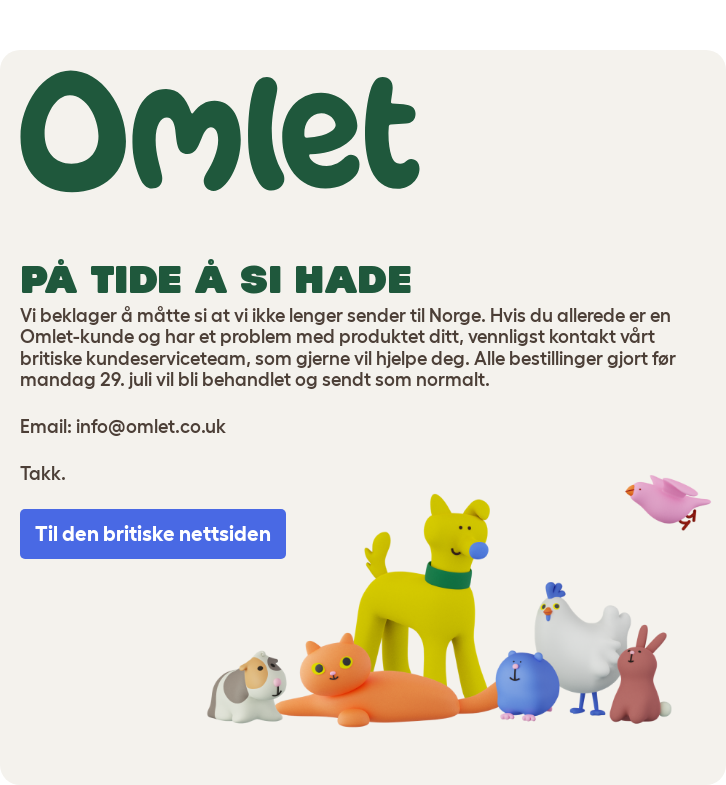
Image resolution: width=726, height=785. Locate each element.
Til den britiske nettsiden (153, 533)
